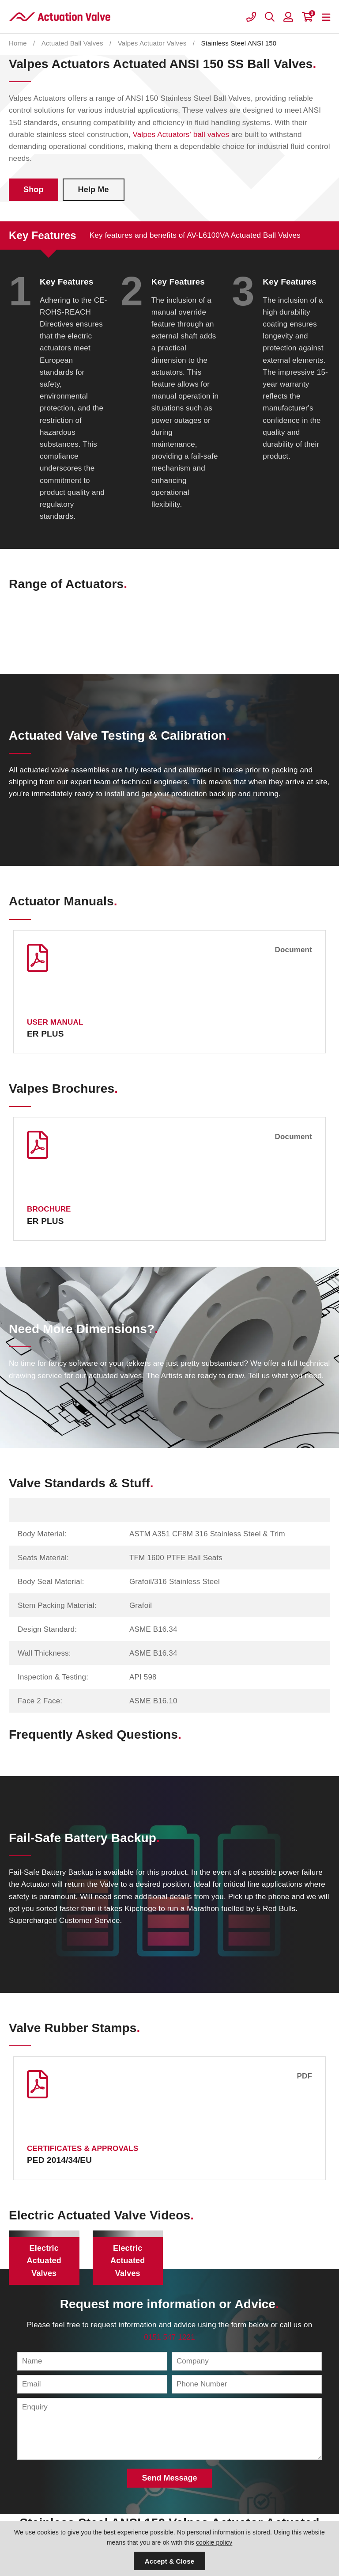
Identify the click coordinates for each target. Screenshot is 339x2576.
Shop (33, 189)
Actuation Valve (59, 17)
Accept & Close (169, 2561)
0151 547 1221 (169, 2337)
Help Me (93, 189)
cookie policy (214, 2542)
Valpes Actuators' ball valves (181, 134)
